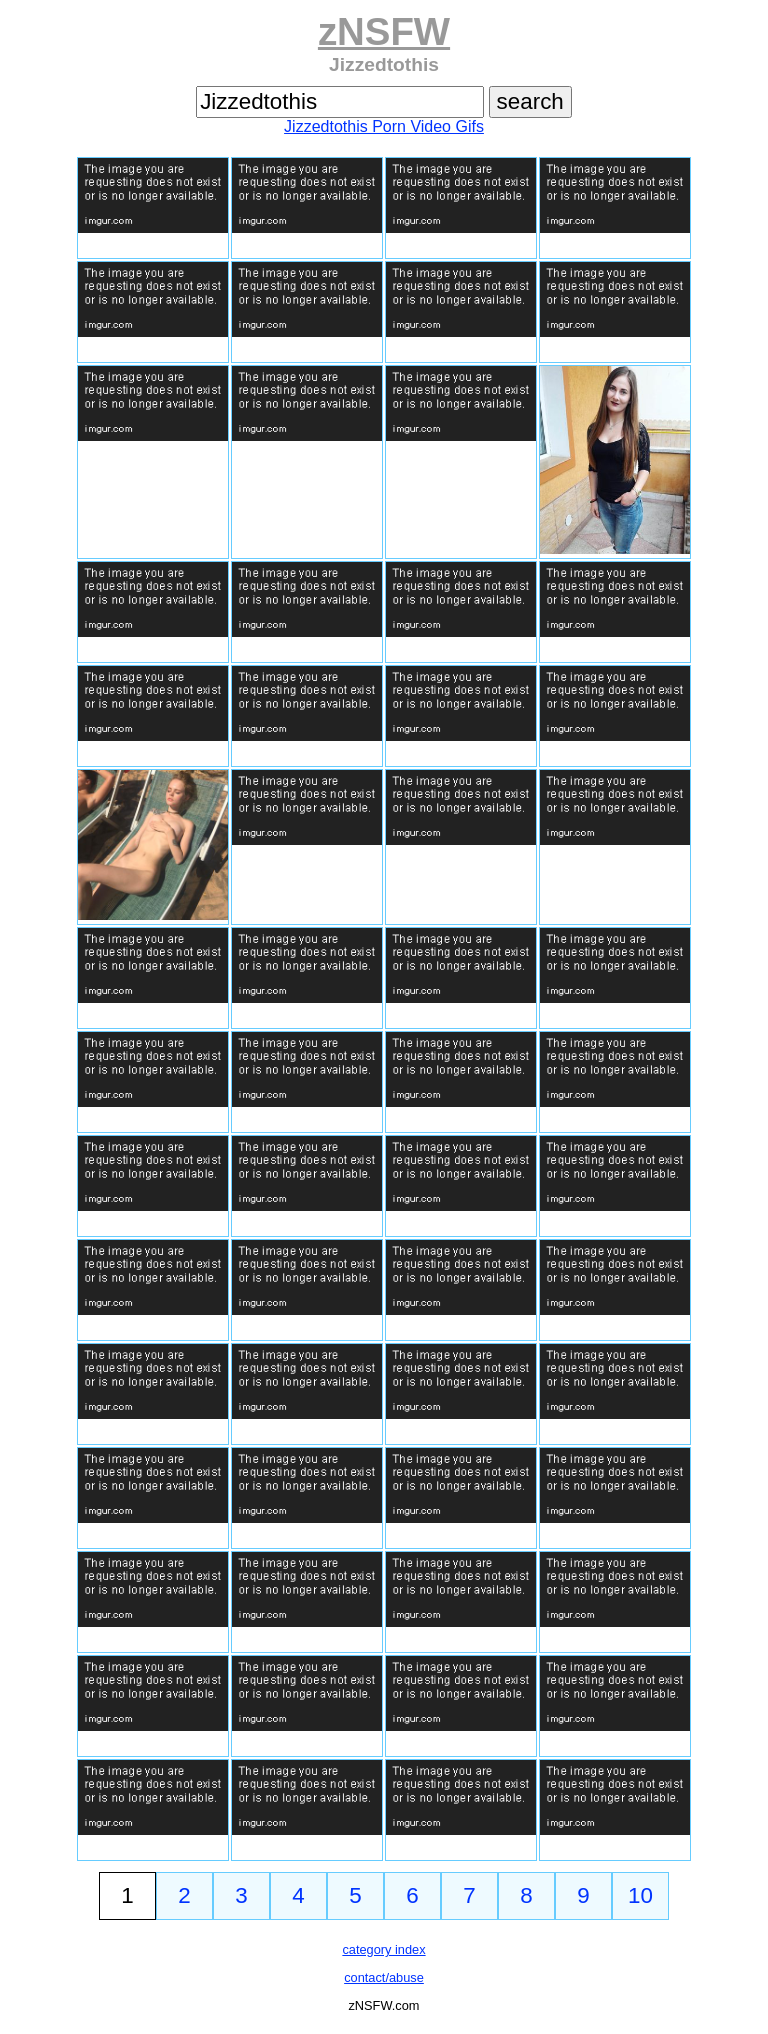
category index (383, 1949)
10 (640, 1895)
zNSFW (384, 31)
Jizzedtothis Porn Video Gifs (384, 126)
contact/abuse (384, 1977)
